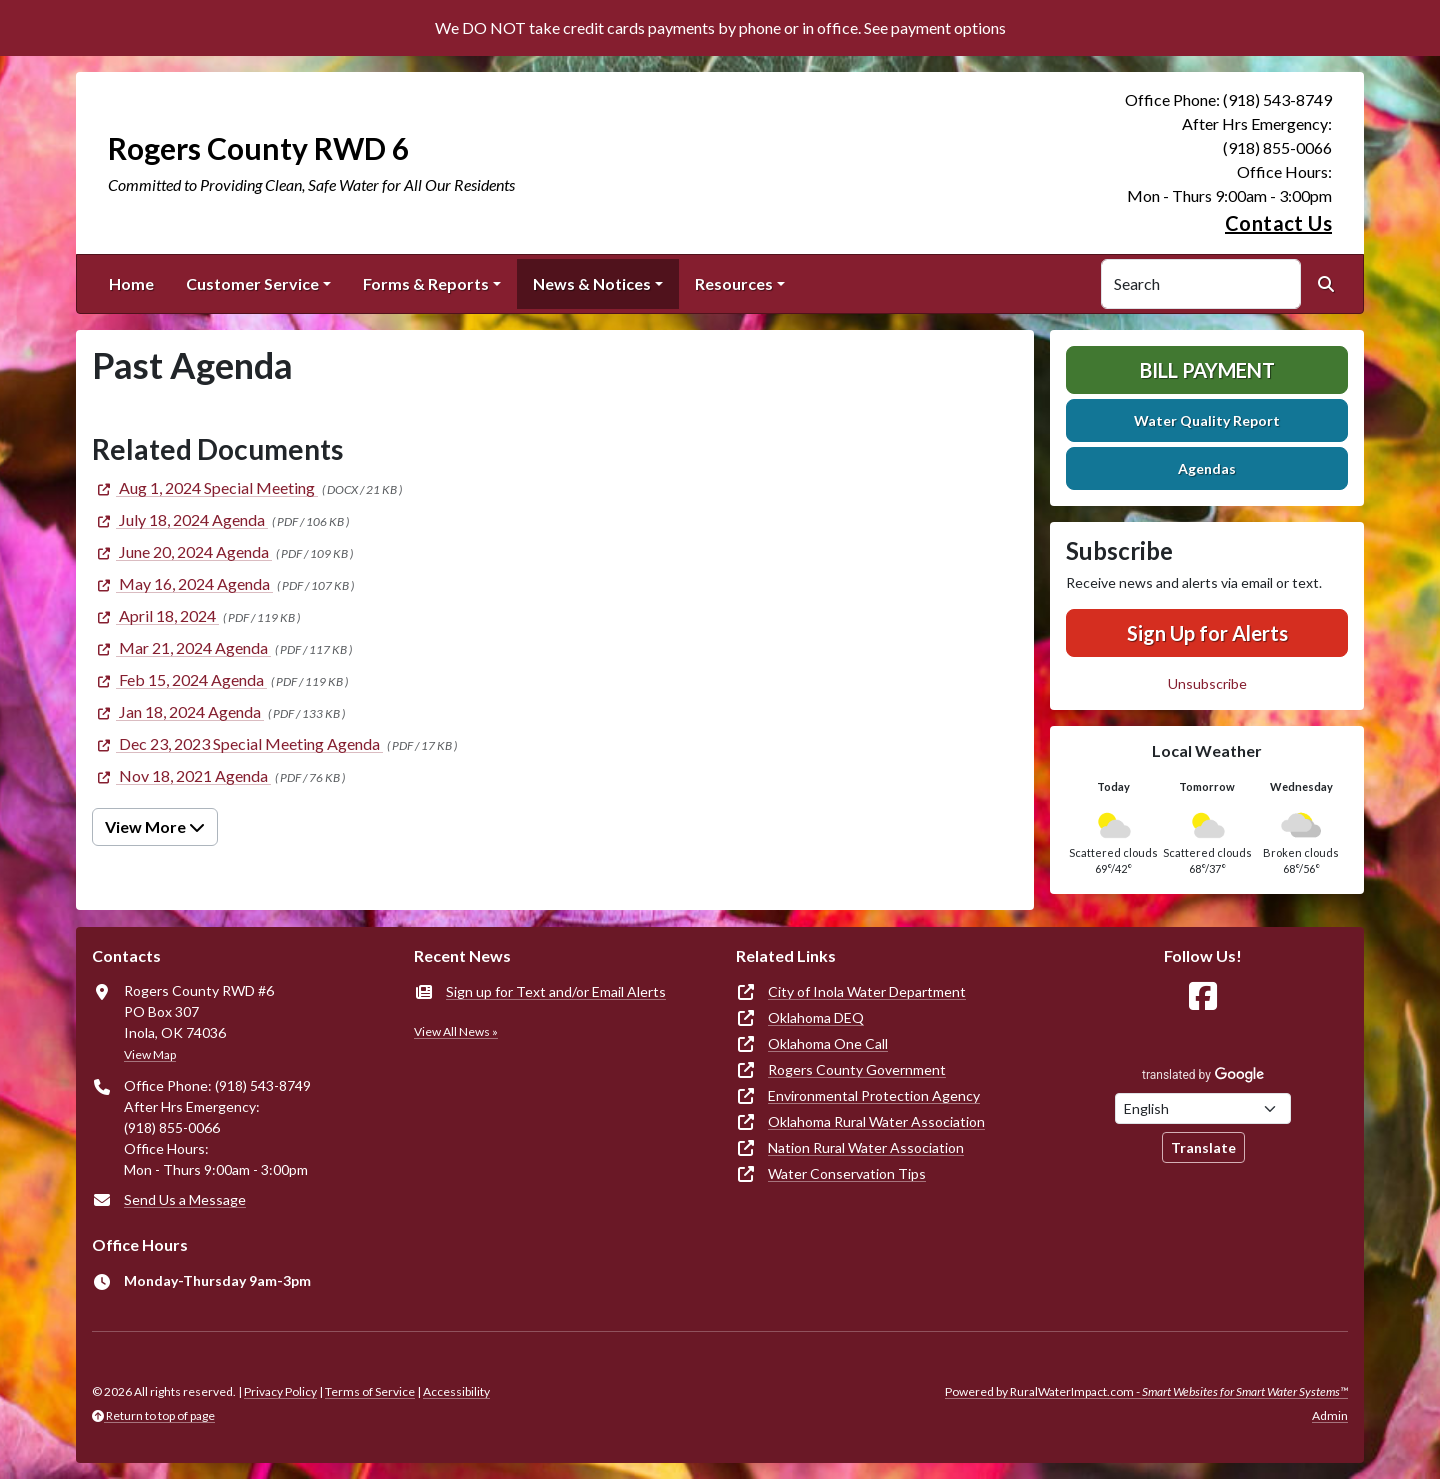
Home (131, 283)
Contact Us (1278, 223)
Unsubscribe (1207, 683)
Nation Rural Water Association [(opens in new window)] (866, 1147)
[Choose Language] (1203, 1108)
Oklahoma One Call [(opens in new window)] (828, 1043)
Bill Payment (1207, 370)
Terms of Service (370, 1391)
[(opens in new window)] (205, 487)
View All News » (456, 1031)
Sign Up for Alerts (1207, 633)
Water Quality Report (1207, 420)
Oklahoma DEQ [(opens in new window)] (816, 1017)
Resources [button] (734, 283)
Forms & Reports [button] (426, 283)
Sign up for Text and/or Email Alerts (556, 991)
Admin (1330, 1415)
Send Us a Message (185, 1199)
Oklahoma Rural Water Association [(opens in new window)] (876, 1121)
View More (155, 826)
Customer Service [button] (252, 283)
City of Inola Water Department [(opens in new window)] (867, 991)
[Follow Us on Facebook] (1203, 996)
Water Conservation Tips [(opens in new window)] (847, 1173)
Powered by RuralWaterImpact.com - (1146, 1391)
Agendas (1207, 468)
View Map (150, 1054)
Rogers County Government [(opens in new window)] (857, 1069)
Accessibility (456, 1391)
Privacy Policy (280, 1391)
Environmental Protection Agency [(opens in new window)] (874, 1095)
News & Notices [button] (592, 283)
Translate (1203, 1147)
